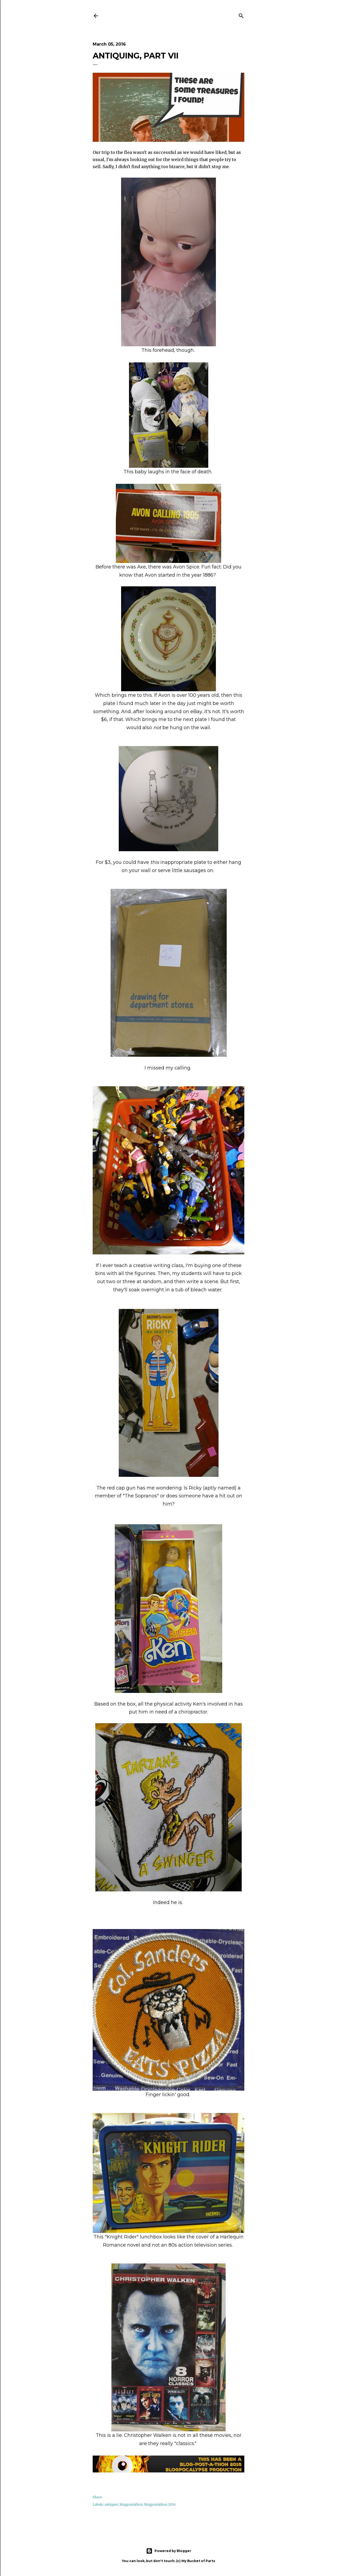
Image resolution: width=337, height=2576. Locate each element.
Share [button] (97, 2497)
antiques (111, 2504)
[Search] (241, 14)
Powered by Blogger (168, 2551)
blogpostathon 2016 (160, 2504)
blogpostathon (131, 2504)
